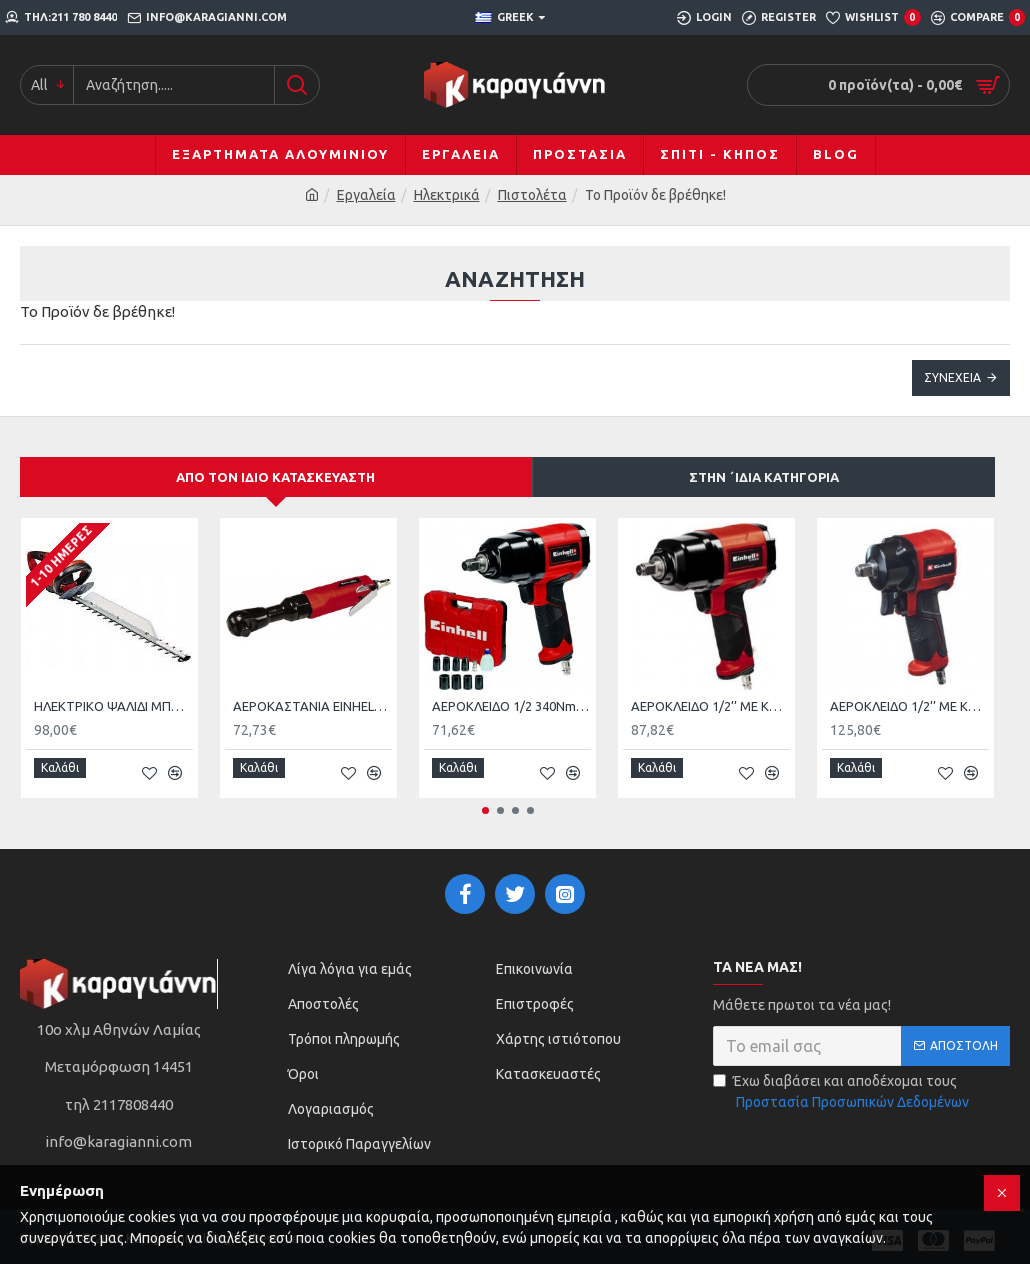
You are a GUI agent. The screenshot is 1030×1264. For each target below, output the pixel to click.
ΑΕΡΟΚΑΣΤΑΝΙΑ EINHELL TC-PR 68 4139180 (312, 707)
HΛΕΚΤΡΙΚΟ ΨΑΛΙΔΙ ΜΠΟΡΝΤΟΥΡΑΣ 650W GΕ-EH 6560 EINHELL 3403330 (113, 707)
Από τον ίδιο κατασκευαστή (275, 477)
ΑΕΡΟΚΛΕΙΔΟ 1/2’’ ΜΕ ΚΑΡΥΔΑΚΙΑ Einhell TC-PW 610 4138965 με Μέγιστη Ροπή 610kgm (909, 707)
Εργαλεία (366, 195)
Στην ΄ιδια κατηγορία (764, 477)
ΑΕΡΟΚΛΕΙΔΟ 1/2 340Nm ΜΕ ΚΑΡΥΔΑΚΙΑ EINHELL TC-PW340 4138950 (511, 707)
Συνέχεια (952, 377)
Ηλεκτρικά (447, 195)
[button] (485, 802)
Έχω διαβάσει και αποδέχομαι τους (842, 1084)
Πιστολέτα (532, 195)
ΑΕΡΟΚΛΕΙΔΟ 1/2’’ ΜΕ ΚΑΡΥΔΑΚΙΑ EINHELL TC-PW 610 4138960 (710, 707)
